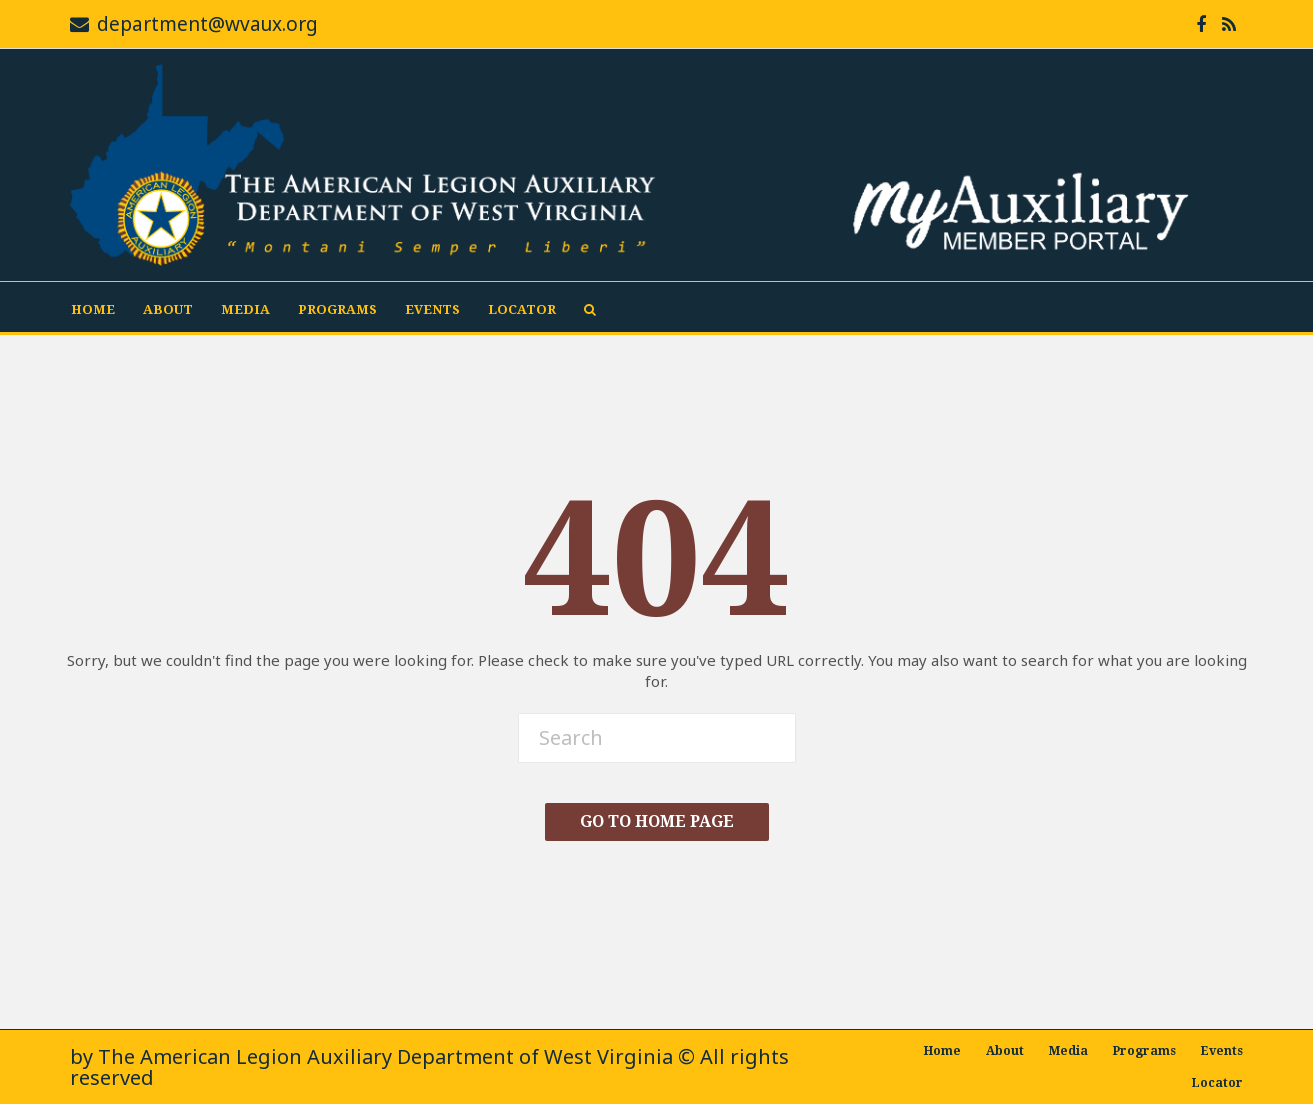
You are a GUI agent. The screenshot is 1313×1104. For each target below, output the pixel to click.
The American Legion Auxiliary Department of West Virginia (385, 1056)
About (168, 309)
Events (432, 309)
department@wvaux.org (207, 24)
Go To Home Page (657, 821)
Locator (522, 309)
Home (93, 309)
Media (245, 309)
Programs (337, 309)
